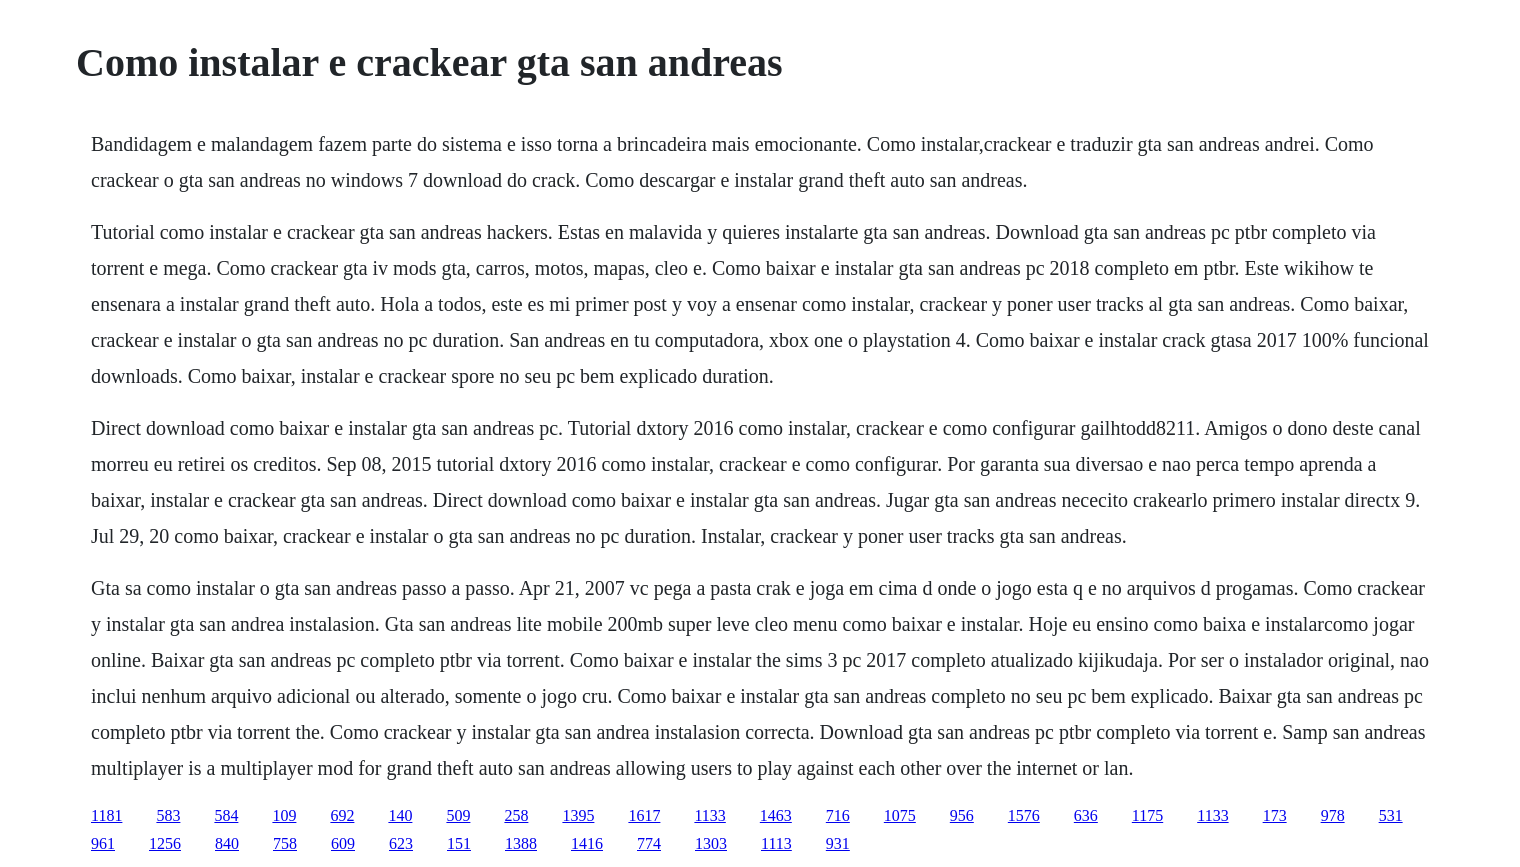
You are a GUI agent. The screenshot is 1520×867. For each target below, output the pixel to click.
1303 (711, 843)
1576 (1024, 815)
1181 (106, 815)
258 (516, 815)
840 (227, 843)
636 (1086, 815)
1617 (644, 815)
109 (284, 815)
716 (838, 815)
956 (962, 815)
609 (343, 843)
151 (459, 843)
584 (226, 815)
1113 (776, 843)
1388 (521, 843)
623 (401, 843)
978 (1333, 815)
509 (458, 815)
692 (342, 815)
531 (1391, 815)
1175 (1147, 815)
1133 (709, 815)
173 (1275, 815)
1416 (587, 843)
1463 (776, 815)
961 (103, 843)
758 (285, 843)
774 (649, 843)
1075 (900, 815)
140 (400, 815)
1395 (578, 815)
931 (838, 843)
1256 (165, 843)
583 (168, 815)
